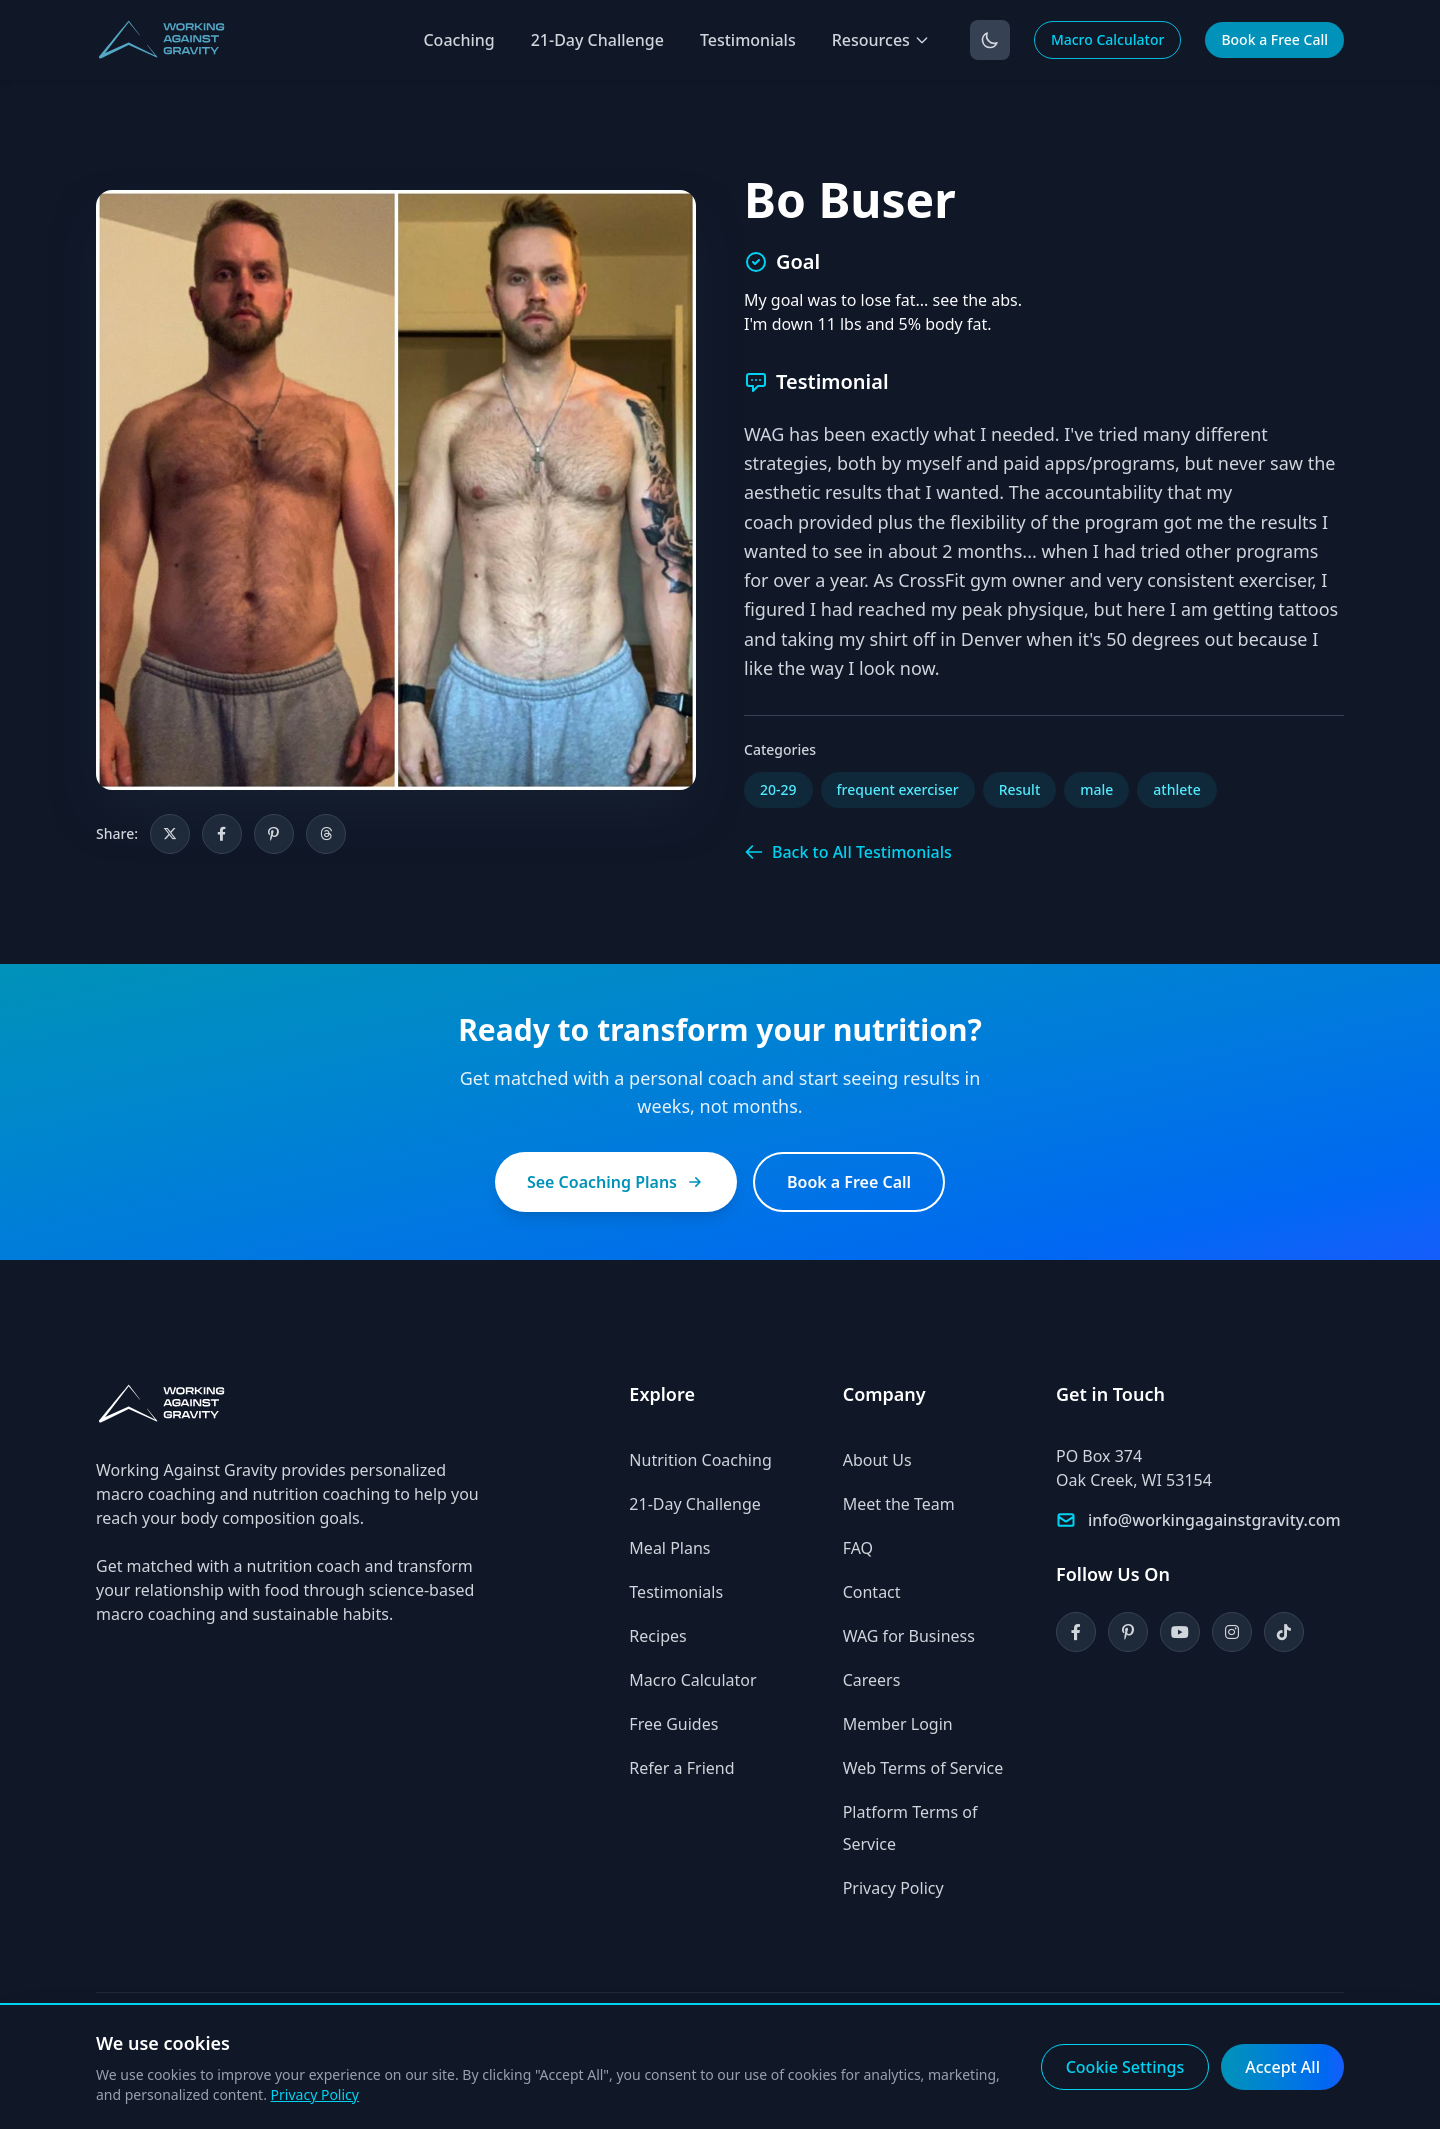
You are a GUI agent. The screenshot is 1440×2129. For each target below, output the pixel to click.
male (1096, 789)
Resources (881, 40)
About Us (877, 1460)
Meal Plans (669, 1548)
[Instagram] (1232, 1632)
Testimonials (748, 40)
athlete (1176, 789)
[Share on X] (170, 834)
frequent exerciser (898, 789)
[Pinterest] (1128, 1632)
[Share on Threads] (326, 834)
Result (1020, 789)
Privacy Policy (893, 1888)
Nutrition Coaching (700, 1460)
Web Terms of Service (923, 1768)
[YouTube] (1180, 1632)
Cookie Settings (1125, 2067)
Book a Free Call (1274, 39)
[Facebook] (1076, 1632)
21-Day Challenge (597, 40)
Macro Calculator (1108, 39)
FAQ (858, 1548)
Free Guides (673, 1724)
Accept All (1282, 2067)
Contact (872, 1592)
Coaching (458, 40)
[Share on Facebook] (222, 834)
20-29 (778, 789)
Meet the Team (899, 1504)
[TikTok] (1284, 1632)
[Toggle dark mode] (990, 40)
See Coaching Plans (616, 1182)
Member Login (898, 1724)
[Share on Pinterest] (274, 834)
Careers (872, 1680)
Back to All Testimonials (848, 852)
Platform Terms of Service (910, 1828)
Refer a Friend (681, 1768)
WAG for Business (909, 1636)
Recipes (657, 1636)
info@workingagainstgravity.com (1214, 1520)
